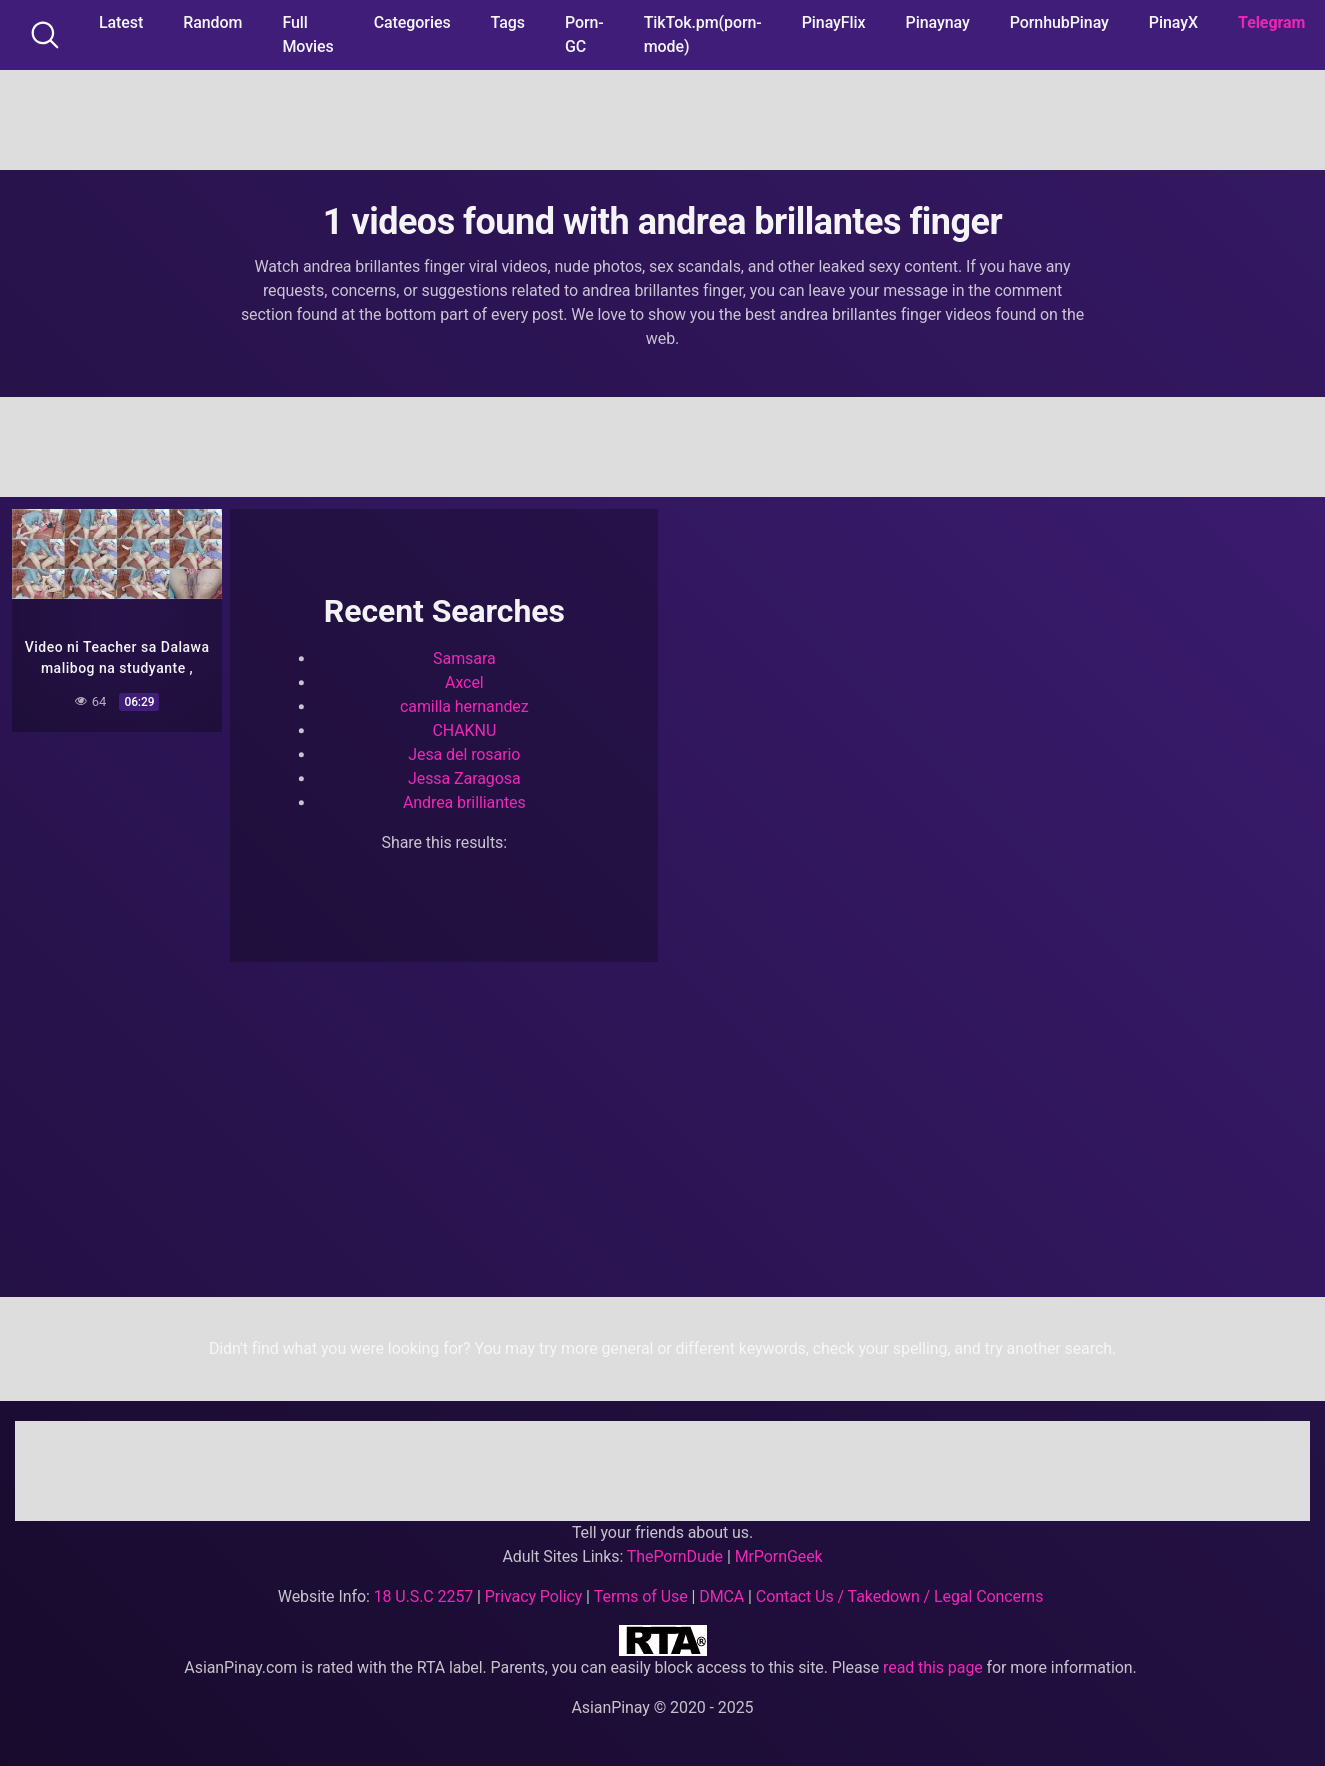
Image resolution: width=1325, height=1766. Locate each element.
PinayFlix (834, 22)
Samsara (464, 658)
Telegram (1271, 22)
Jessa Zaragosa (464, 778)
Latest (121, 22)
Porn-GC (584, 34)
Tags (508, 22)
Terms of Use (641, 1596)
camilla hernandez (464, 706)
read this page (933, 1667)
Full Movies (307, 34)
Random (212, 22)
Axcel (464, 682)
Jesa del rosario (464, 754)
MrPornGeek (779, 1556)
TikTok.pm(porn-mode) (703, 34)
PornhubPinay (1059, 22)
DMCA (721, 1596)
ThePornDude (675, 1556)
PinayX (1173, 22)
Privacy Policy (533, 1596)
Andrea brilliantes (464, 802)
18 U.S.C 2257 (424, 1596)
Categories (412, 22)
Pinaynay (938, 22)
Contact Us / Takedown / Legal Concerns (899, 1596)
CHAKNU (464, 730)
